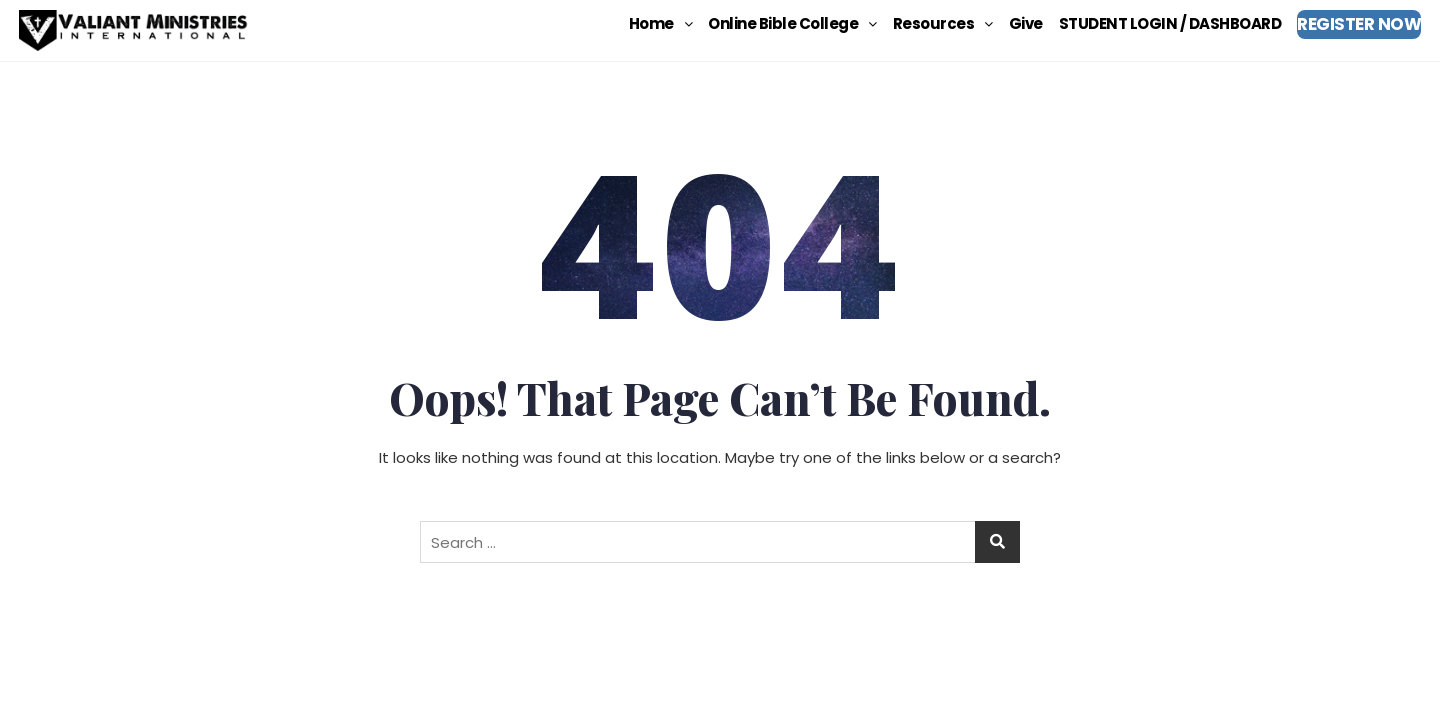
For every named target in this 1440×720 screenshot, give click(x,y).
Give (1026, 23)
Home (661, 23)
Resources (943, 23)
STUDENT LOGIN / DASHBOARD (1170, 23)
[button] (661, 23)
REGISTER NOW (1359, 24)
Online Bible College (792, 23)
